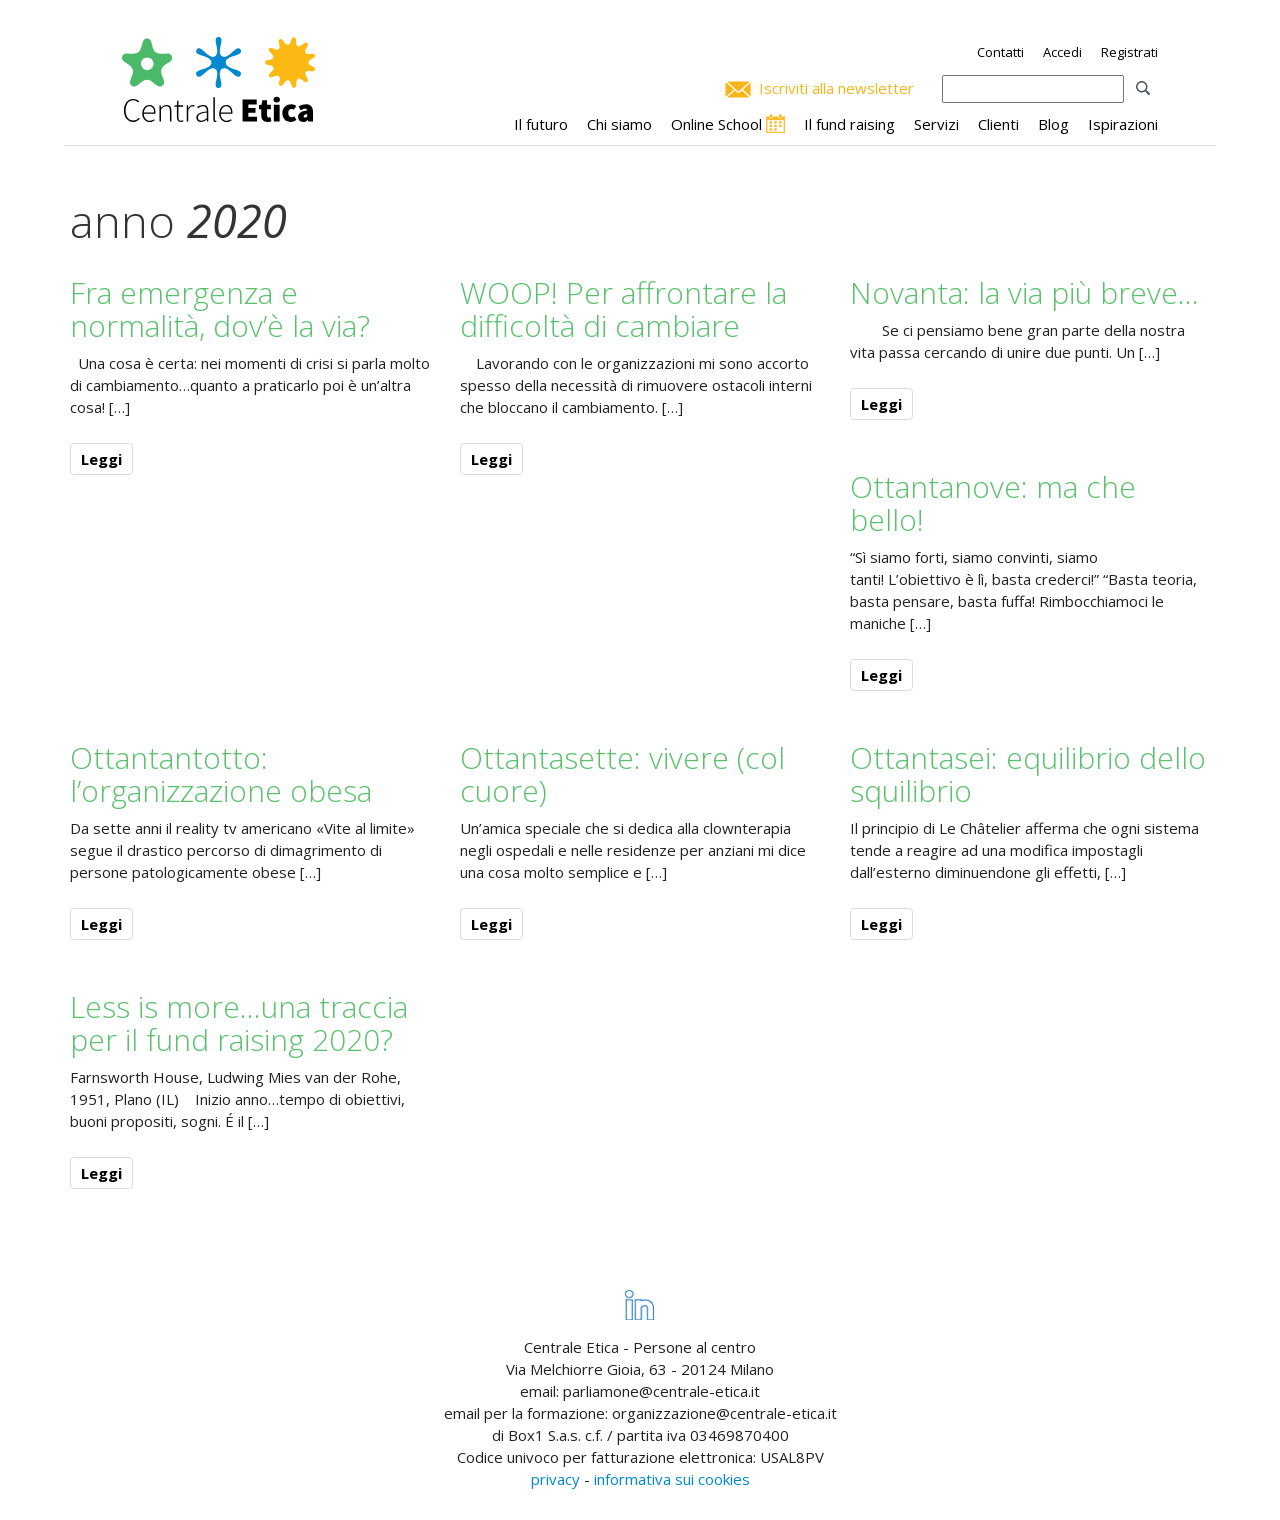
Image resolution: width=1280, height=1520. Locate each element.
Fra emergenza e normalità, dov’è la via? (220, 309)
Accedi (1062, 52)
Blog (1053, 124)
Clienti (998, 124)
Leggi (101, 459)
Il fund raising (849, 124)
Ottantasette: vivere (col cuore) (622, 774)
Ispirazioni (1123, 124)
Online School (716, 124)
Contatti (1000, 52)
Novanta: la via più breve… (1024, 292)
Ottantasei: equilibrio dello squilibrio (1028, 774)
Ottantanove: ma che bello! (993, 503)
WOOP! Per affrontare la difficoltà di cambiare (623, 309)
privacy (555, 1479)
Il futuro (541, 124)
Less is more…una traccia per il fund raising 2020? (239, 1023)
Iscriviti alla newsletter (836, 88)
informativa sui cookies (672, 1479)
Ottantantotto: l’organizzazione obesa (221, 774)
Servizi (936, 124)
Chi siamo (619, 124)
